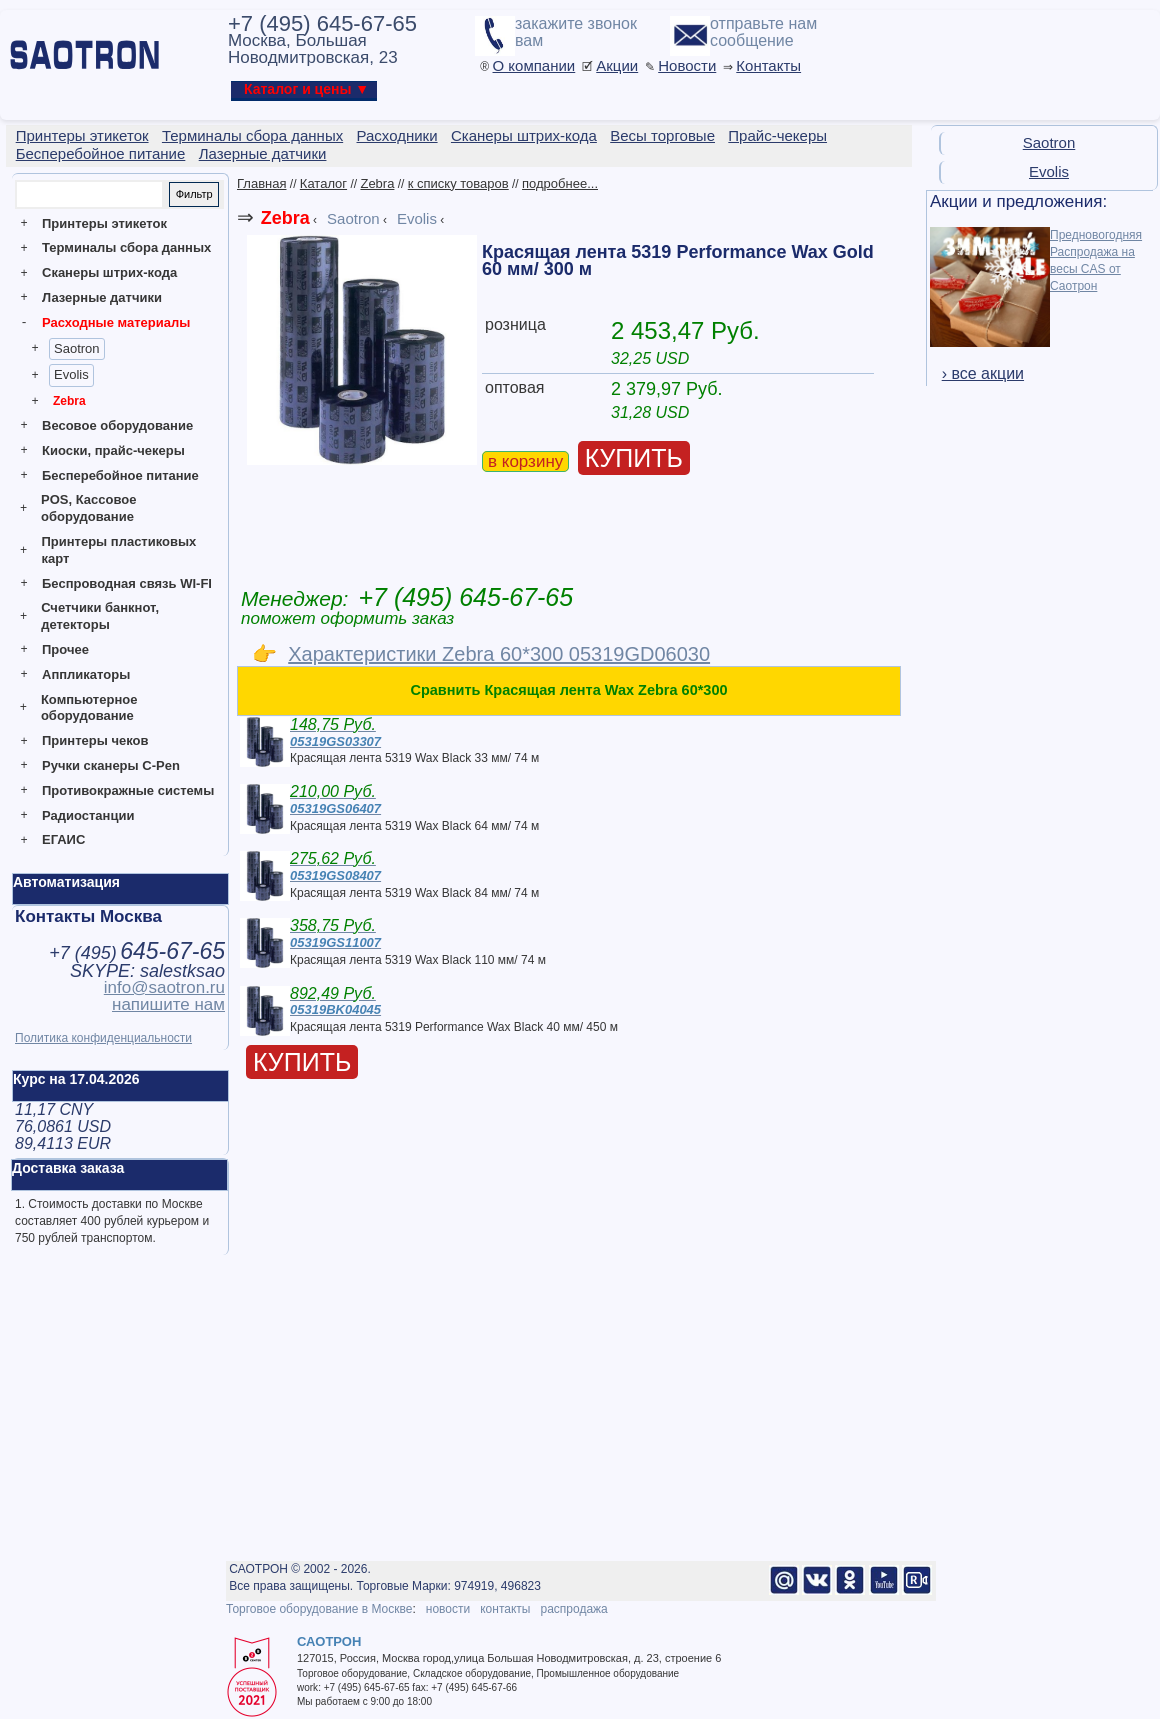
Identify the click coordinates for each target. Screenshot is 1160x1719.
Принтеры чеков (95, 740)
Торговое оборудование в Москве (319, 1609)
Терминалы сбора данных (126, 247)
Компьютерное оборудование (89, 708)
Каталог (323, 183)
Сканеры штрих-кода (109, 272)
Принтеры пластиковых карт (118, 550)
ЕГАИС (63, 839)
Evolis (71, 374)
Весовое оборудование (117, 425)
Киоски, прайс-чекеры (113, 450)
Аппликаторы (86, 674)
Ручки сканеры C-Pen (111, 765)
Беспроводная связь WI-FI (127, 583)
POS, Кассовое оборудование (88, 508)
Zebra (69, 401)
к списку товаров (458, 183)
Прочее (65, 649)
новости (448, 1609)
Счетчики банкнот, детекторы (100, 616)
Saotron (77, 348)
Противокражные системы (128, 790)
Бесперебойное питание (120, 475)
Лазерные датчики (102, 297)
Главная (261, 183)
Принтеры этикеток (104, 223)
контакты (505, 1609)
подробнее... (560, 183)
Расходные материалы (116, 322)
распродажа (573, 1609)
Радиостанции (88, 815)
